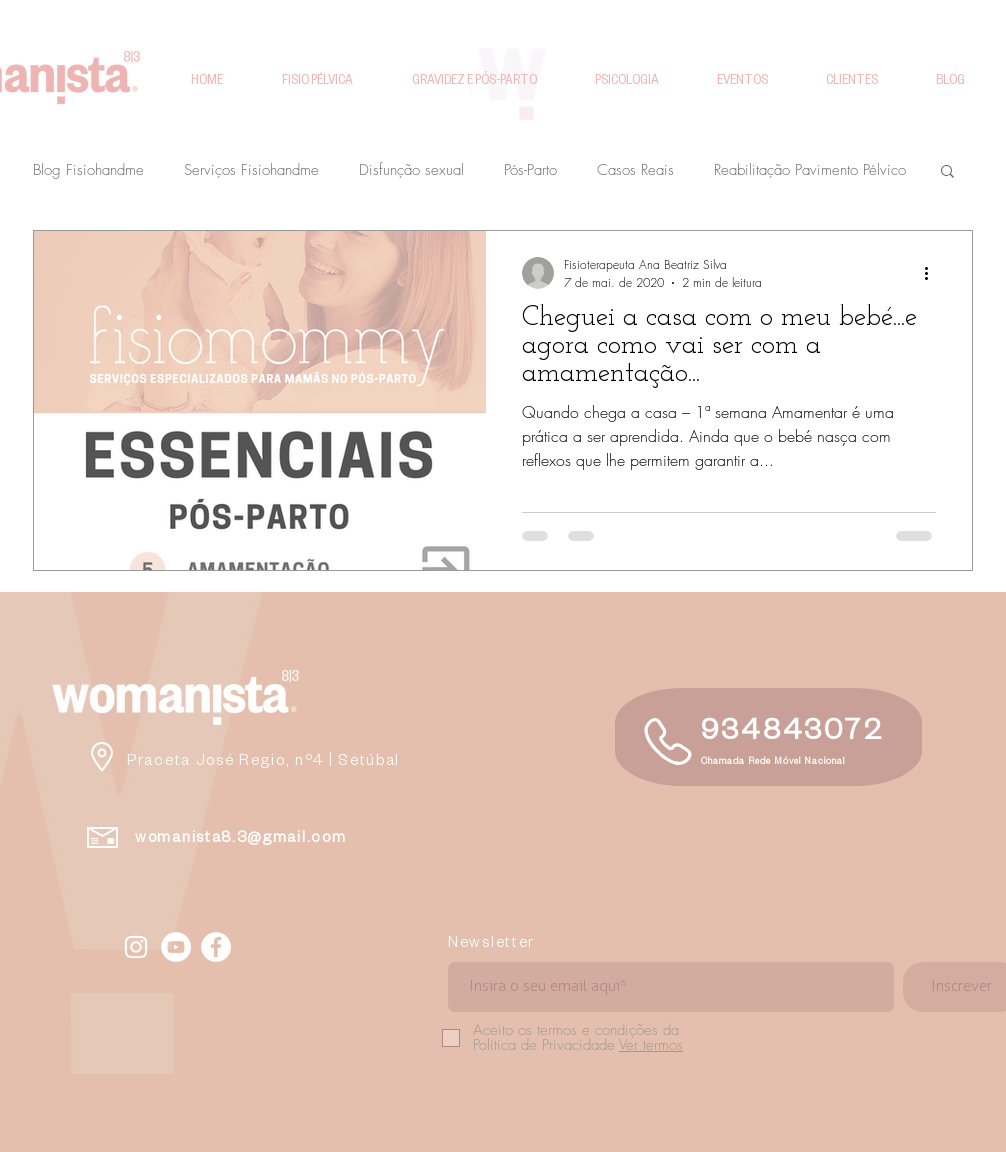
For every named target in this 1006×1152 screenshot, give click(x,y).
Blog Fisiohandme (88, 170)
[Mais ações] (933, 273)
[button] (947, 172)
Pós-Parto (530, 170)
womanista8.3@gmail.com (240, 839)
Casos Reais (635, 170)
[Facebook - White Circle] (216, 947)
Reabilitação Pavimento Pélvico (810, 170)
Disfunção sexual (411, 170)
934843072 (792, 735)
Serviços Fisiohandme (251, 170)
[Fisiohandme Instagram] (136, 947)
